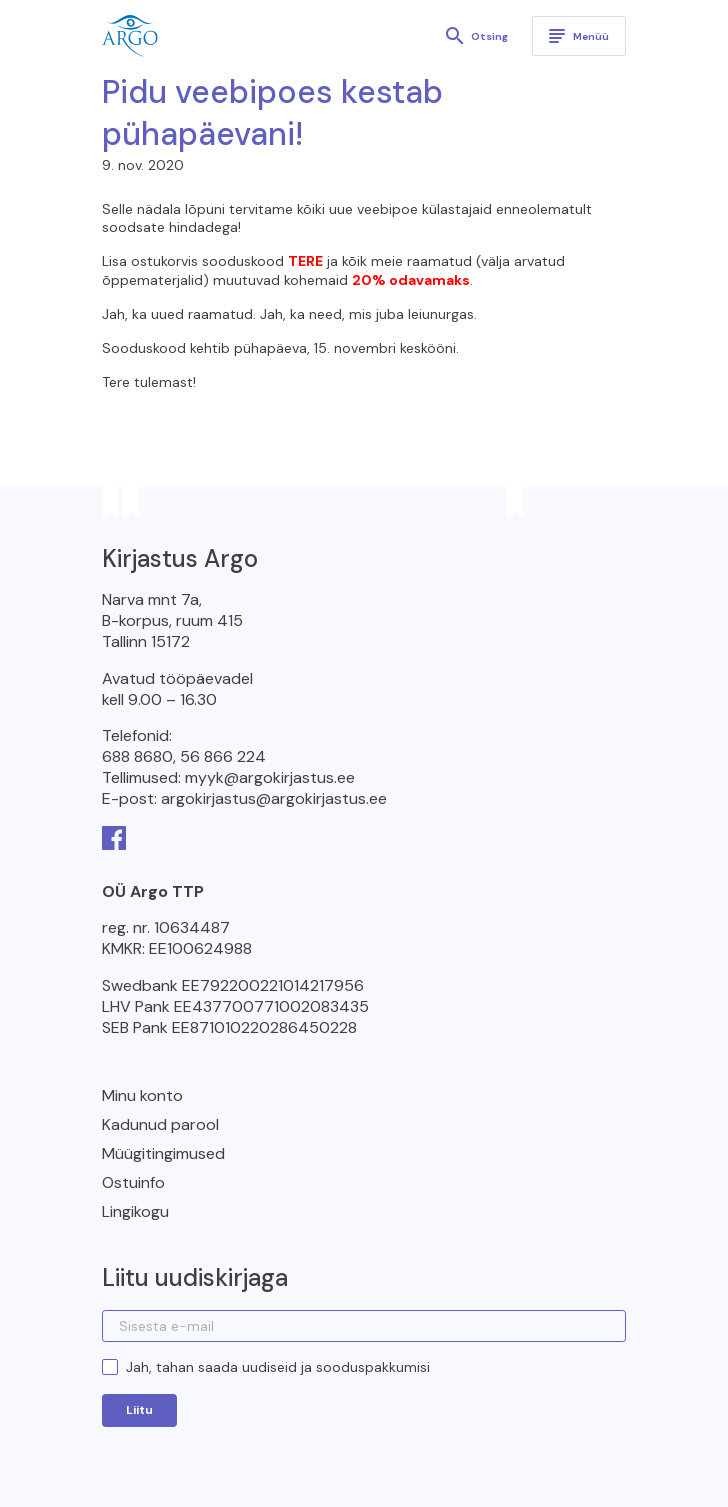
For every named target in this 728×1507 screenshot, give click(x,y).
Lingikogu (135, 1211)
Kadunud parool (160, 1124)
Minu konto (142, 1095)
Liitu (139, 1410)
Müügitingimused (163, 1153)
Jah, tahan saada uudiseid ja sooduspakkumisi (278, 1367)
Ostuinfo (133, 1182)
